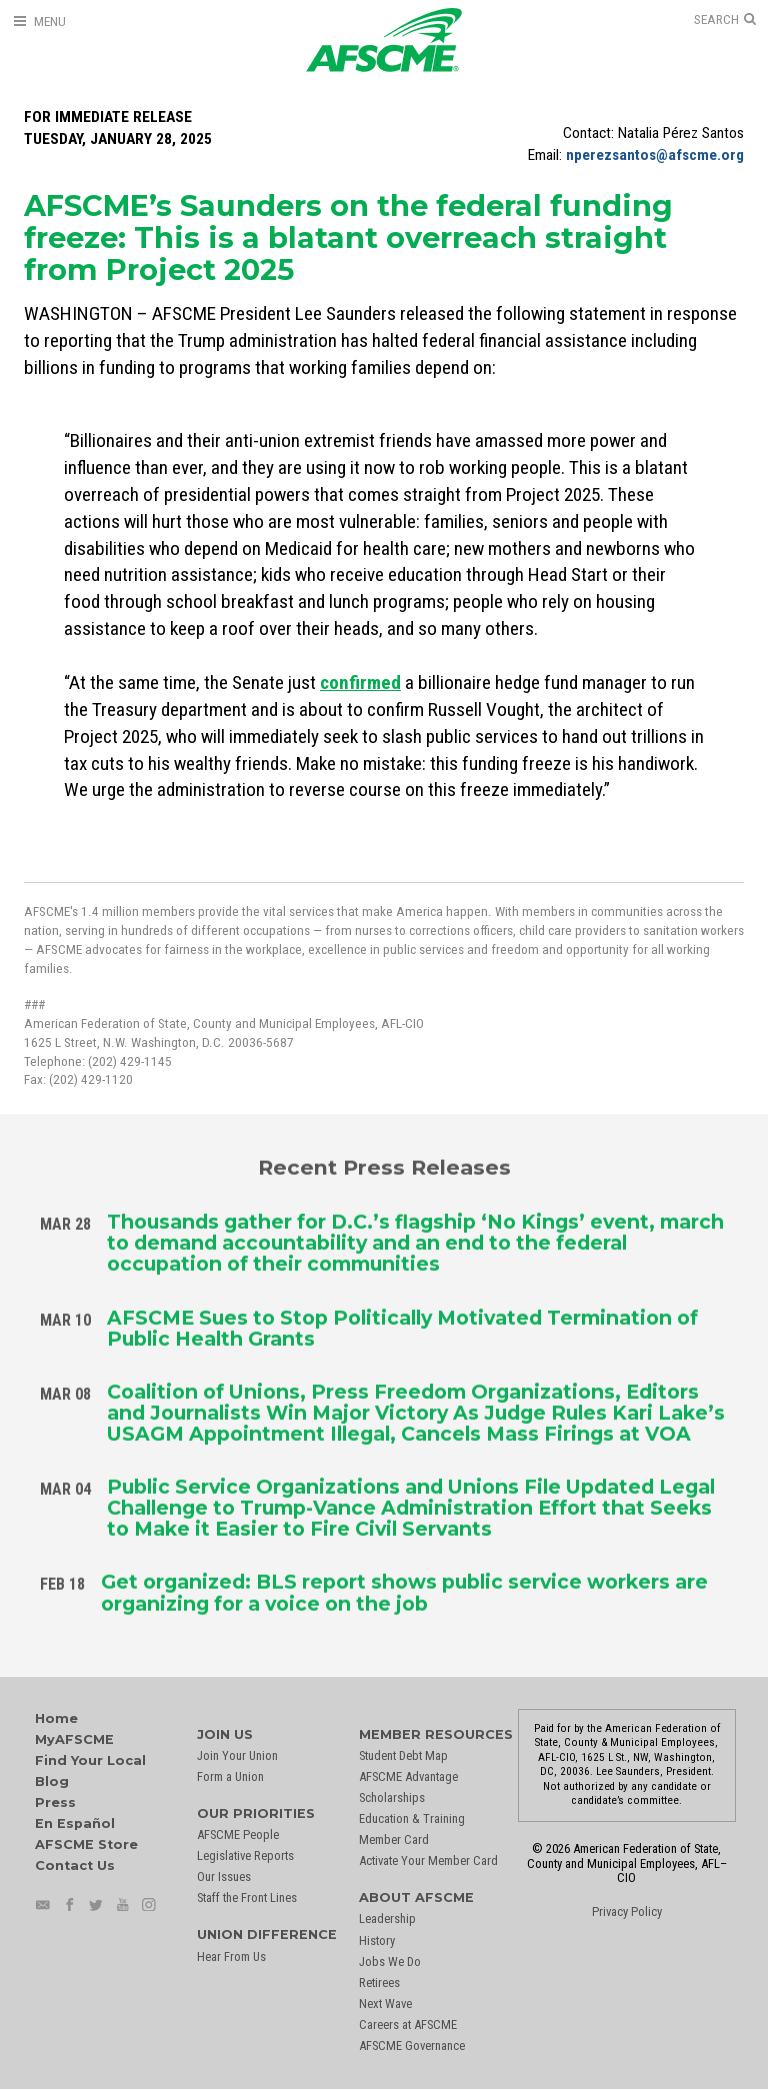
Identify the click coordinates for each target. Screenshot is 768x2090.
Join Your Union (237, 1755)
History (377, 1940)
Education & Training (412, 1818)
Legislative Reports (245, 1855)
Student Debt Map (403, 1755)
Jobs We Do (390, 1961)
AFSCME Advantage (408, 1776)
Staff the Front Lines (247, 1897)
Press (55, 1802)
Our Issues (224, 1876)
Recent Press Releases (384, 1163)
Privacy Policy (627, 1911)
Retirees (379, 1982)
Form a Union (230, 1776)
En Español (75, 1823)
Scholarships (392, 1797)
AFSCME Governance (412, 2045)
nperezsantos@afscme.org (655, 155)
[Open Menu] (39, 21)
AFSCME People (238, 1834)
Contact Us (75, 1865)
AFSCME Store (86, 1844)
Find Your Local (90, 1760)
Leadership (387, 1918)
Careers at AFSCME (408, 2024)
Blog (52, 1781)
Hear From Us (231, 1956)
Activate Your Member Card (428, 1860)
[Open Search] (725, 20)
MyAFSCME (74, 1739)
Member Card (394, 1839)
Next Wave (385, 2003)
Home (56, 1718)
